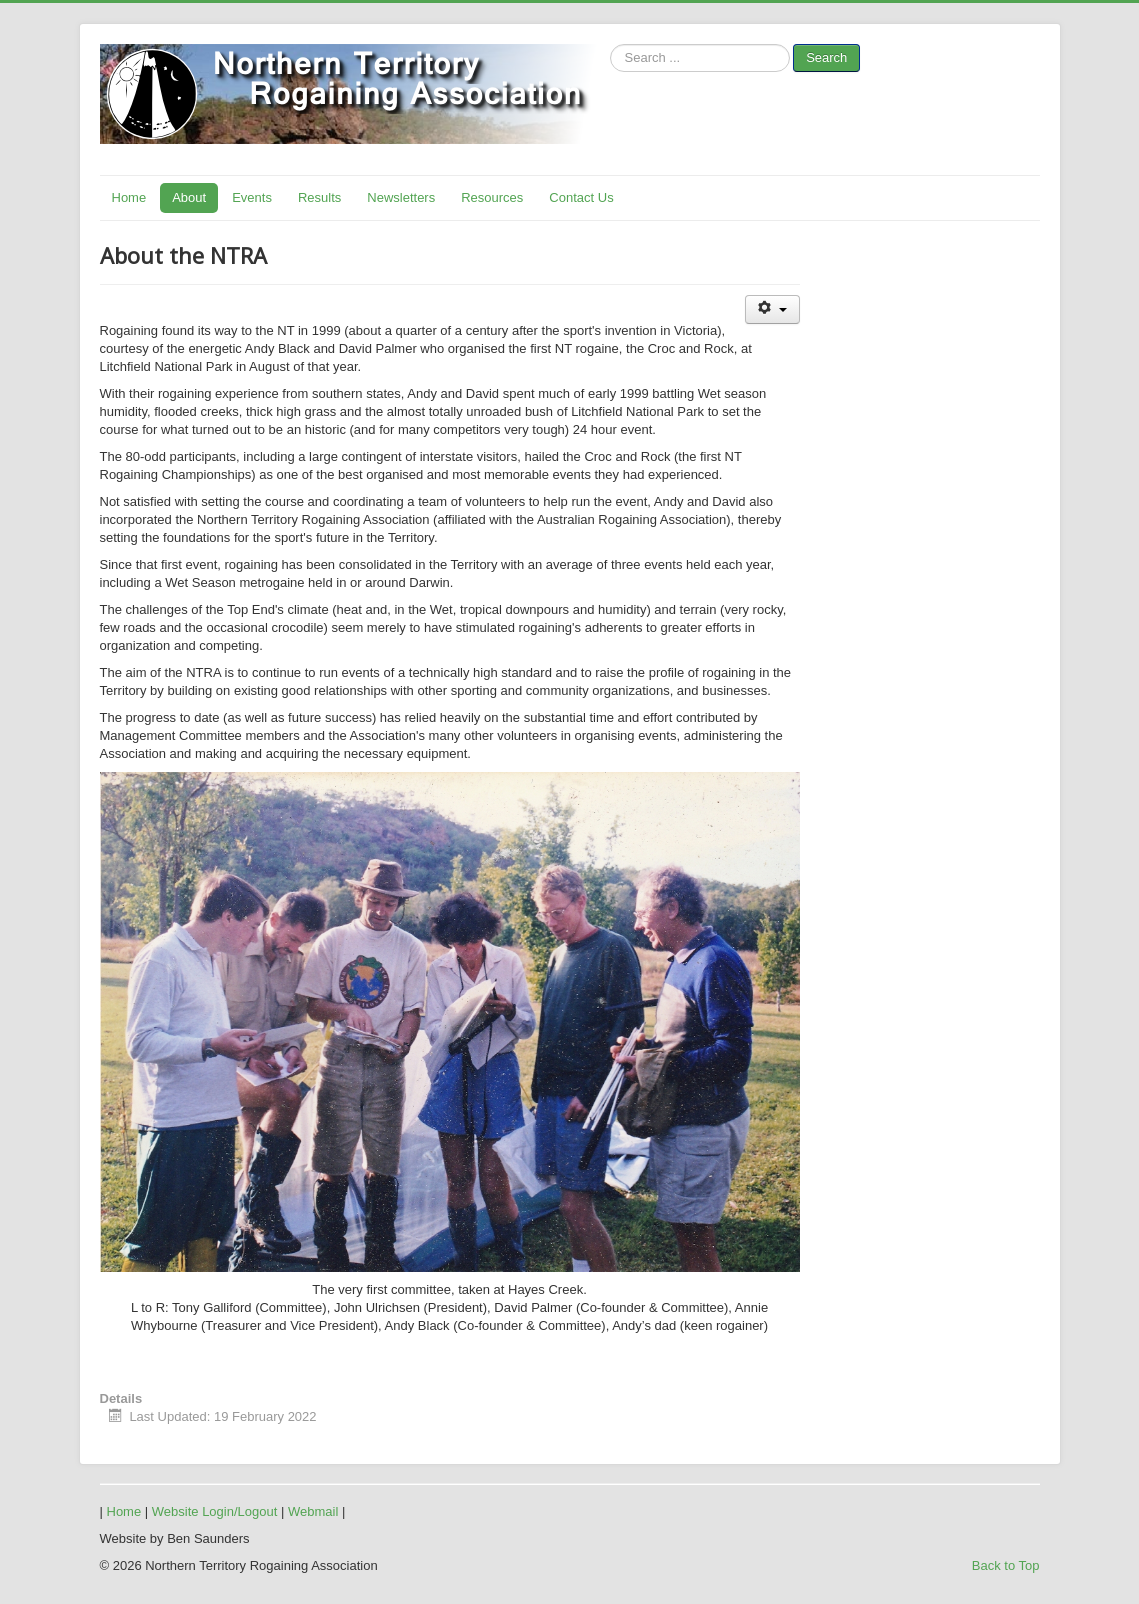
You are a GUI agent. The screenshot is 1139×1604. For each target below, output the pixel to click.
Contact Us (581, 197)
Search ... (610, 44)
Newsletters (401, 197)
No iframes (825, 125)
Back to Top (1006, 1565)
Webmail (313, 1511)
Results (319, 197)
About (189, 197)
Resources (492, 197)
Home (129, 197)
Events (252, 197)
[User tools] (772, 309)
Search (826, 57)
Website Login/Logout (215, 1511)
